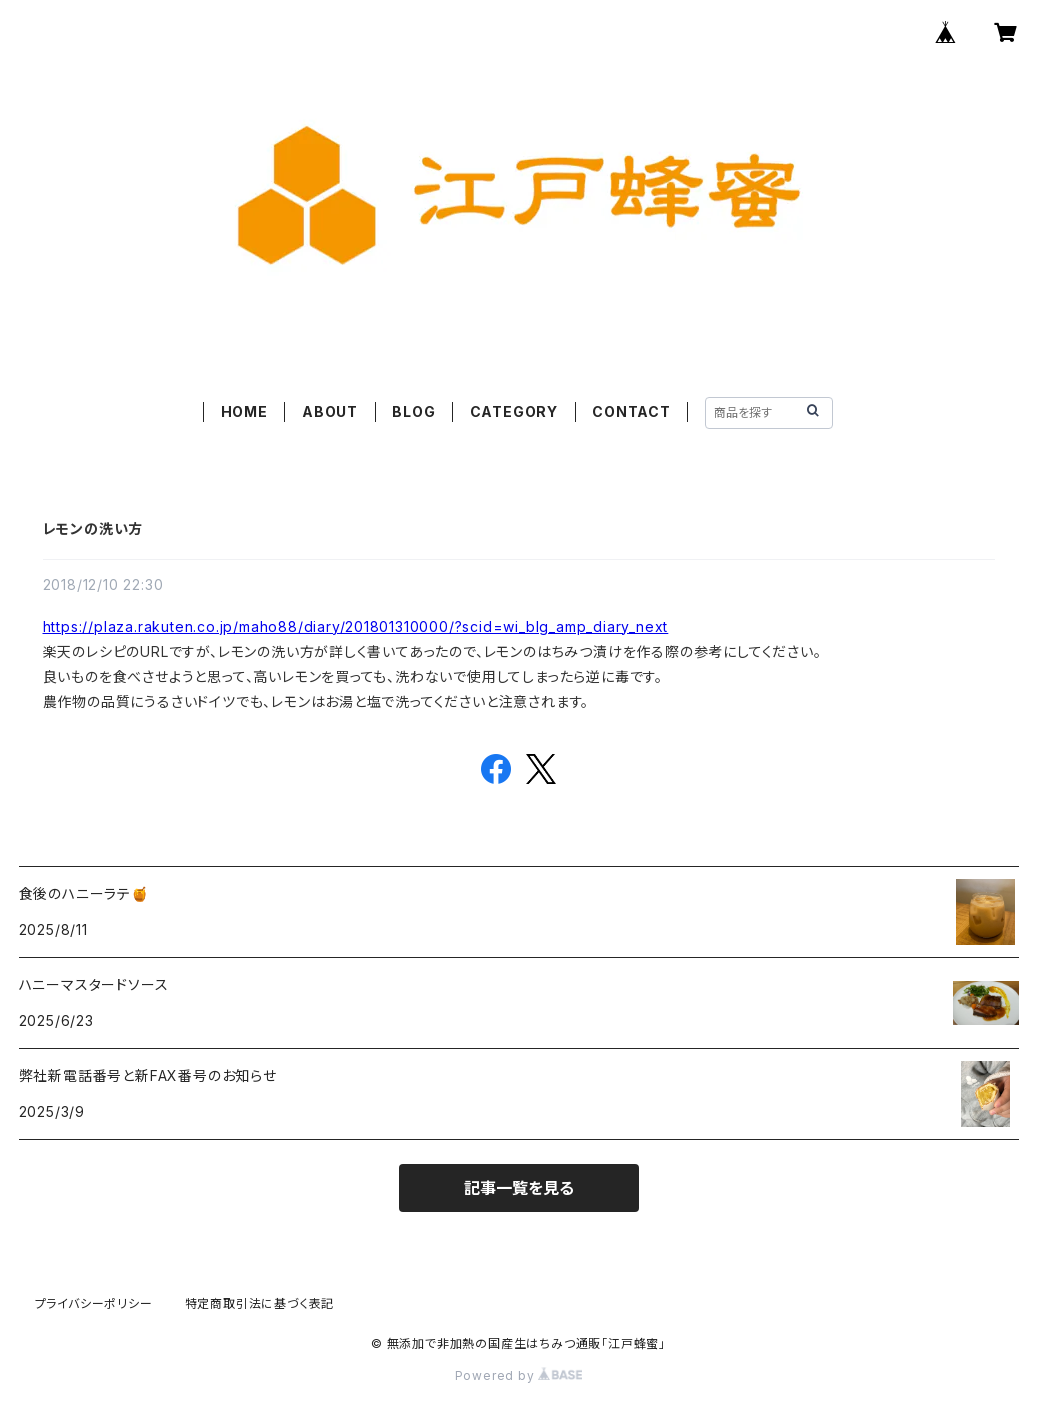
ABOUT (330, 411)
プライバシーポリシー (94, 1303)
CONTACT (631, 411)
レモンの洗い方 (93, 528)
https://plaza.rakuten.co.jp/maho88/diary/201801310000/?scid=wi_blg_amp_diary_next (356, 626)
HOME (244, 411)
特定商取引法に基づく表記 (260, 1303)
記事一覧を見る (519, 1188)
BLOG (413, 411)
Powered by (519, 1375)
